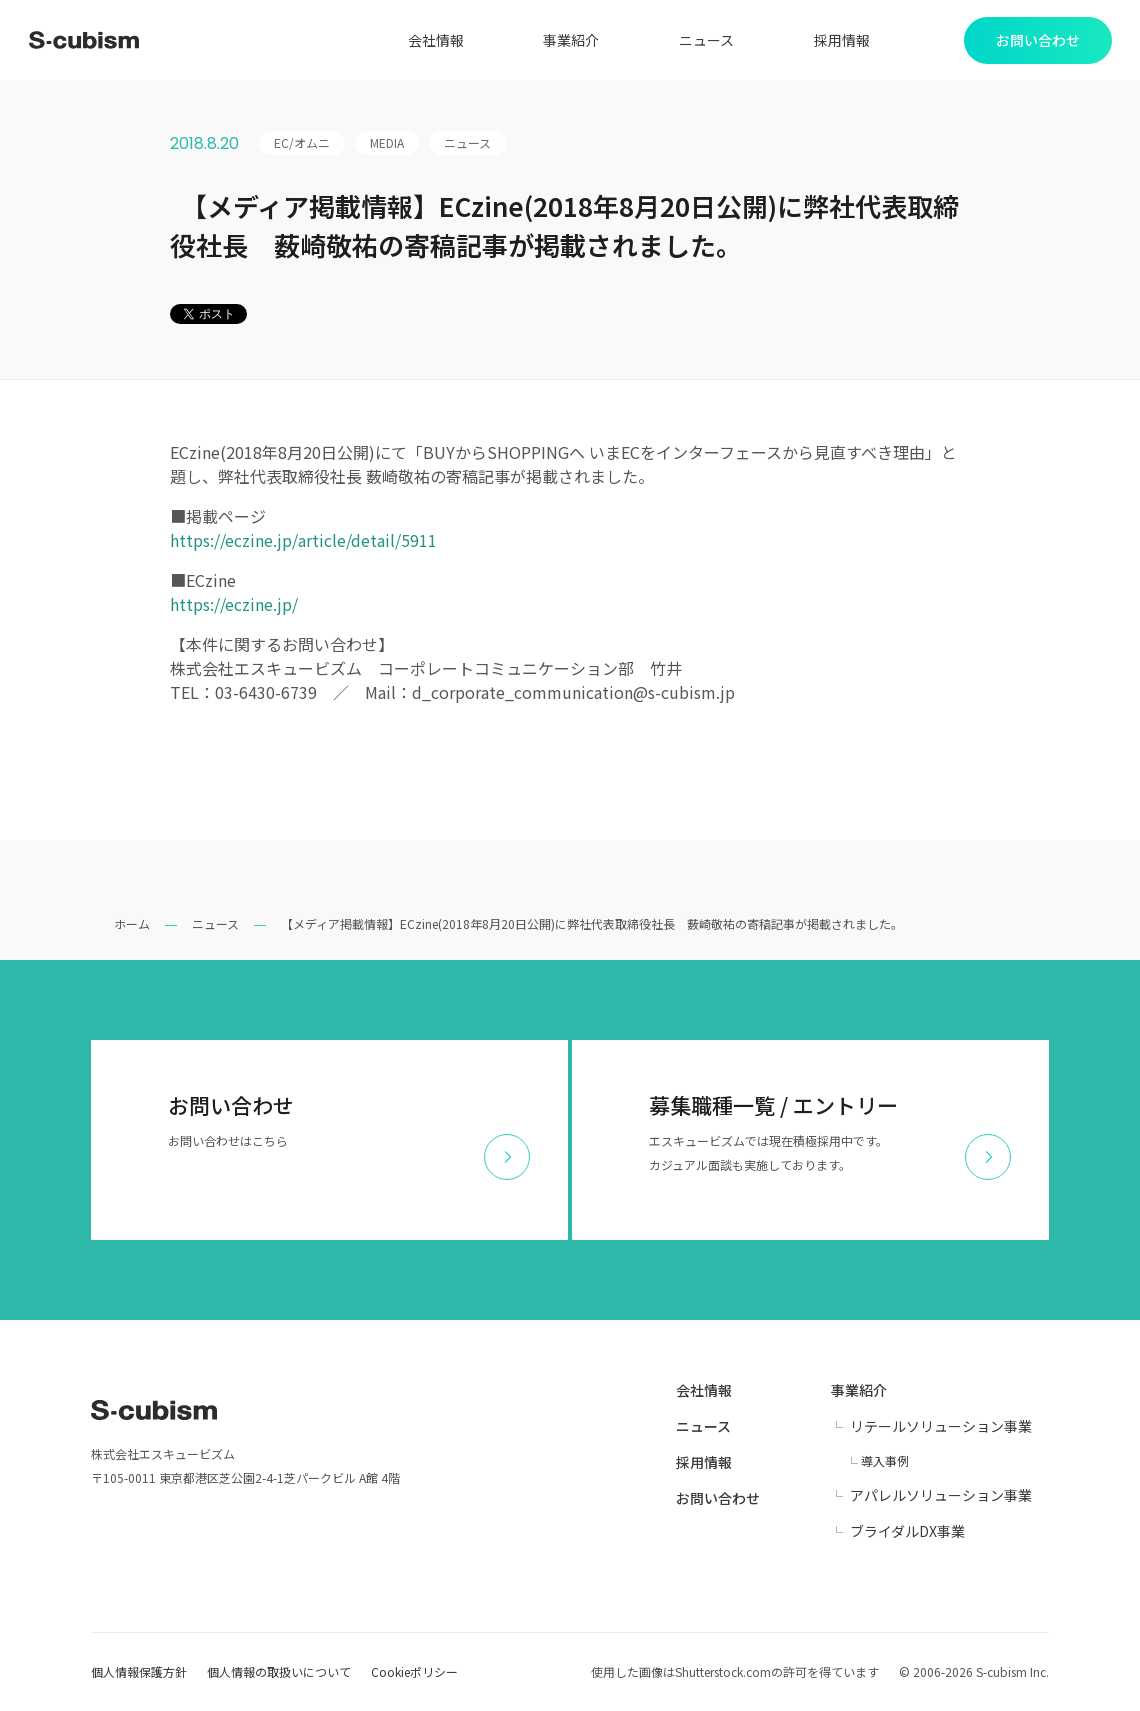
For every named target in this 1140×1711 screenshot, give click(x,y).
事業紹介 (571, 40)
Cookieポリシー (414, 1671)
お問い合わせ (718, 1498)
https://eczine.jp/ (234, 604)
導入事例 (885, 1460)
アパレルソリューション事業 (941, 1495)
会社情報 (436, 40)
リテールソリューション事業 (941, 1426)
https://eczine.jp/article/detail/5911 (303, 540)
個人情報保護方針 (139, 1671)
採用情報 (842, 40)
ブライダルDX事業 (907, 1531)
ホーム (132, 923)
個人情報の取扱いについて (279, 1671)
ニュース (706, 40)
